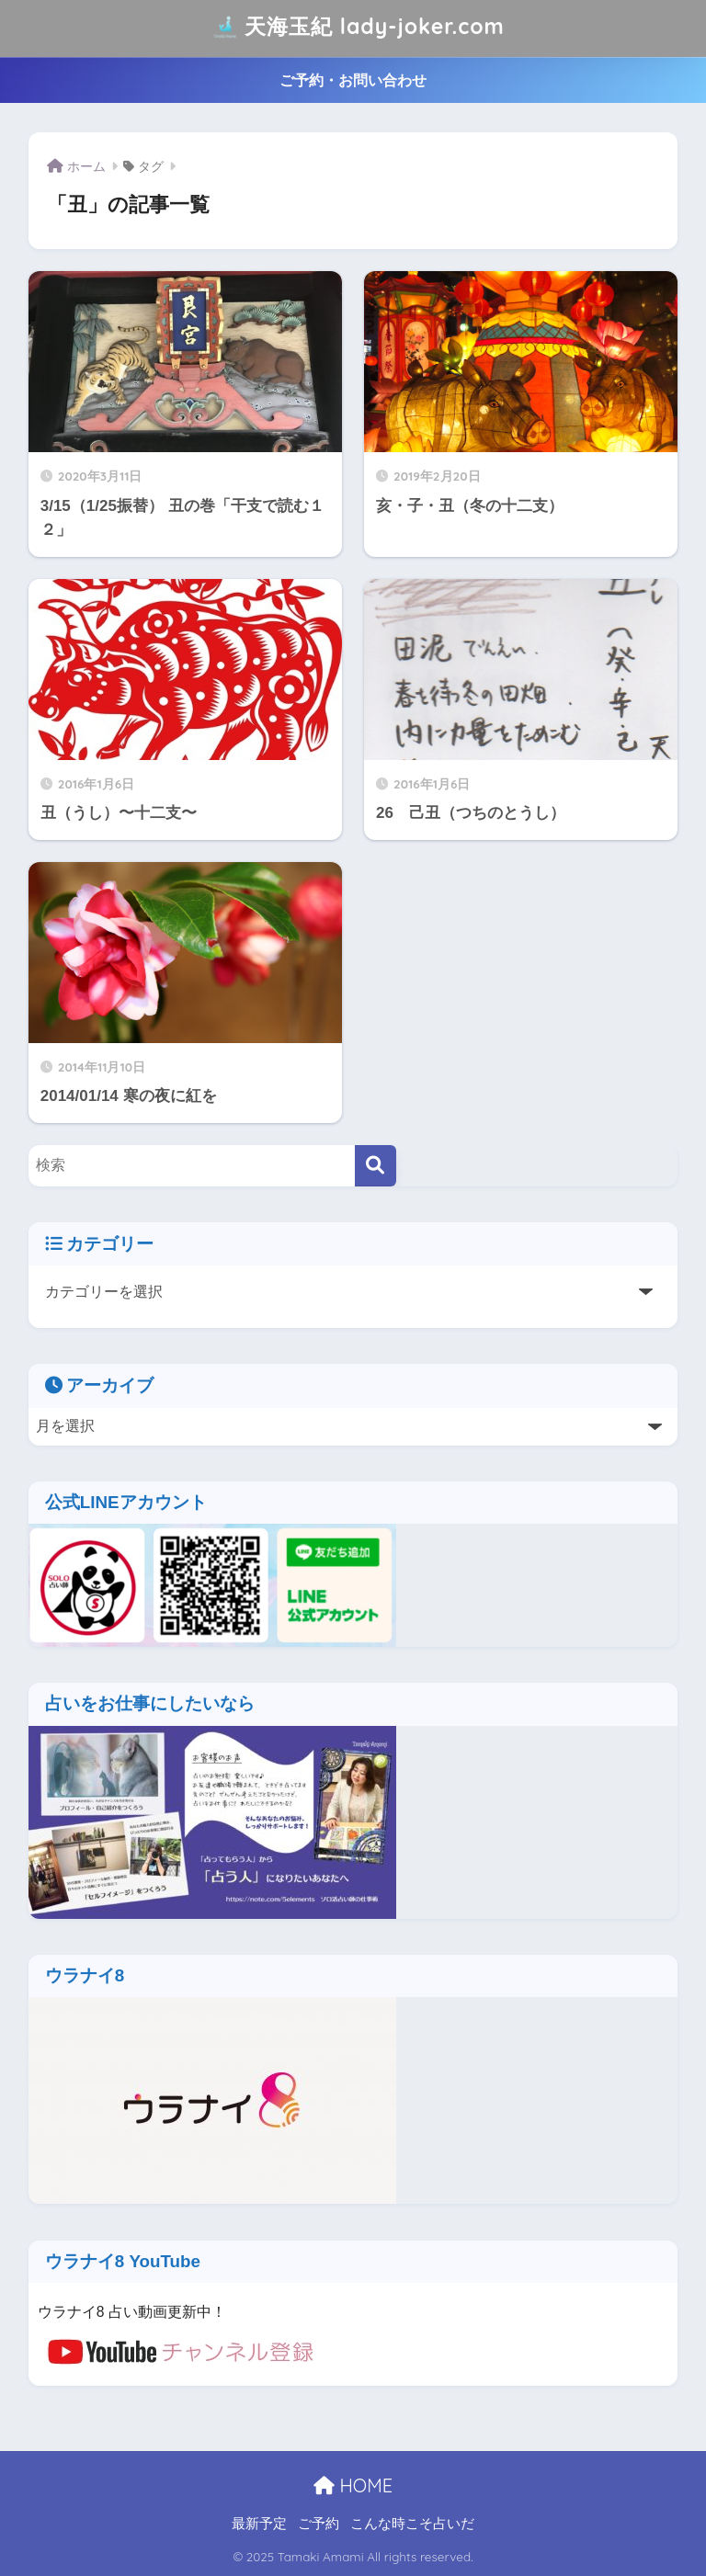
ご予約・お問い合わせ (353, 80)
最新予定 (259, 2523)
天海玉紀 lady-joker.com (355, 28)
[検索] (375, 1165)
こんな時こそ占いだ (412, 2523)
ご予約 (318, 2523)
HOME (353, 2485)
